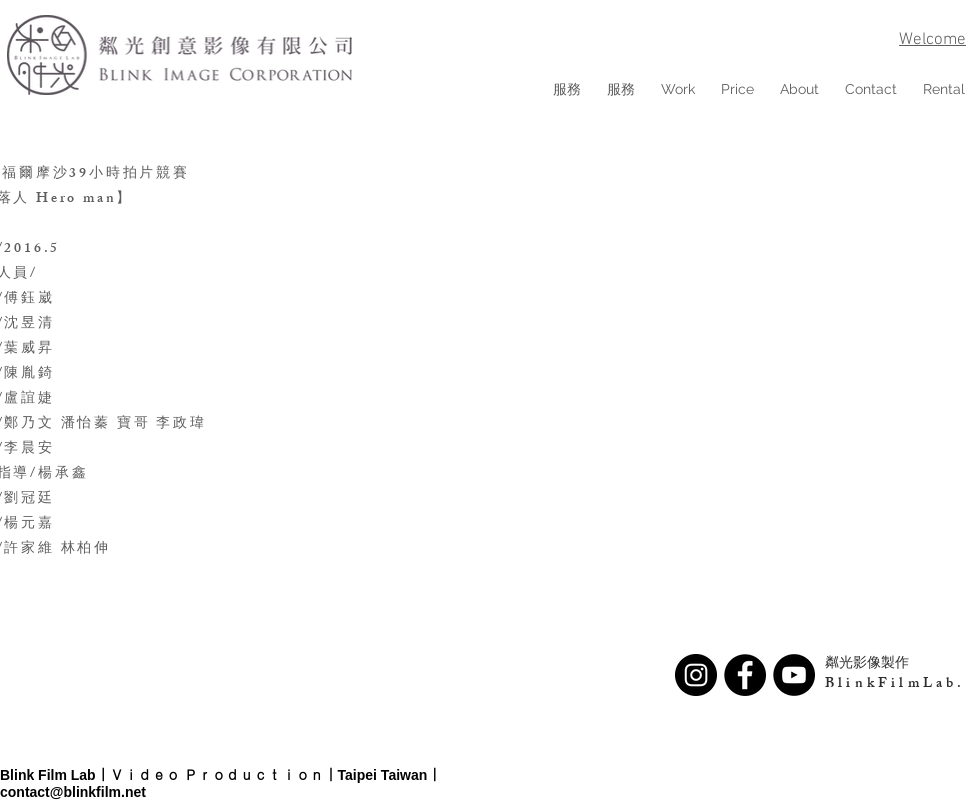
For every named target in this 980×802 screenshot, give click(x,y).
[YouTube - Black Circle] (794, 675)
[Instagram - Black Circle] (696, 675)
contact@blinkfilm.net (73, 792)
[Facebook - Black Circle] (745, 675)
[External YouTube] (663, 354)
